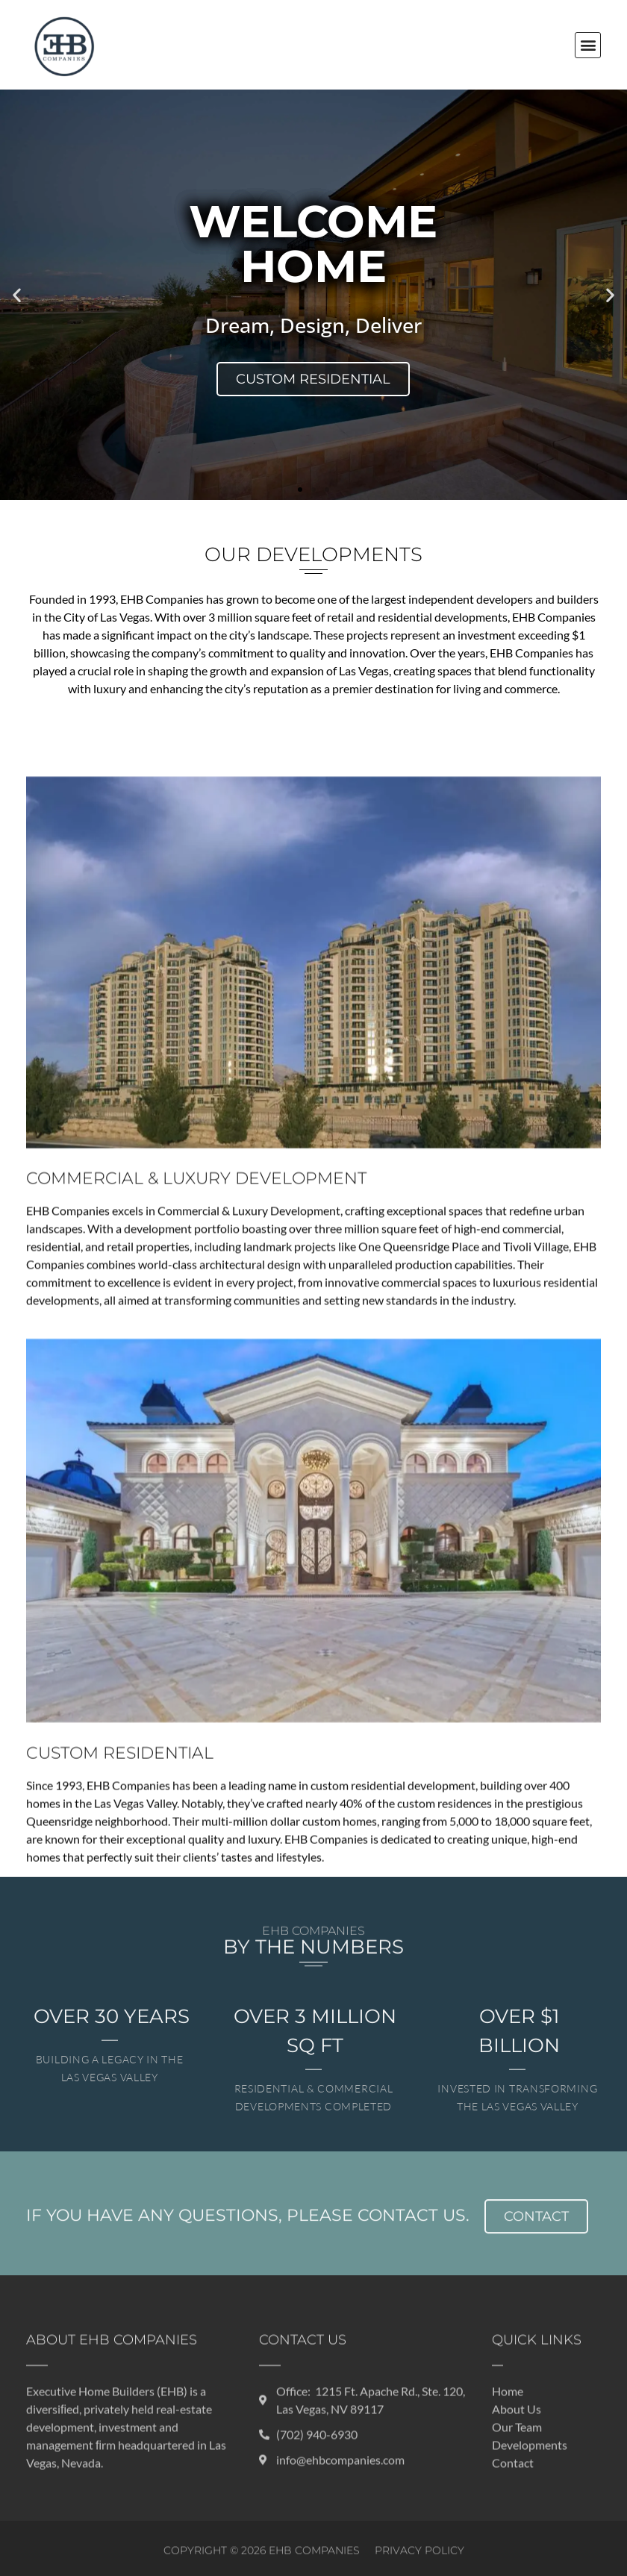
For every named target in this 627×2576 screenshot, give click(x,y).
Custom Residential (313, 379)
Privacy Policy (419, 2562)
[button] (588, 45)
